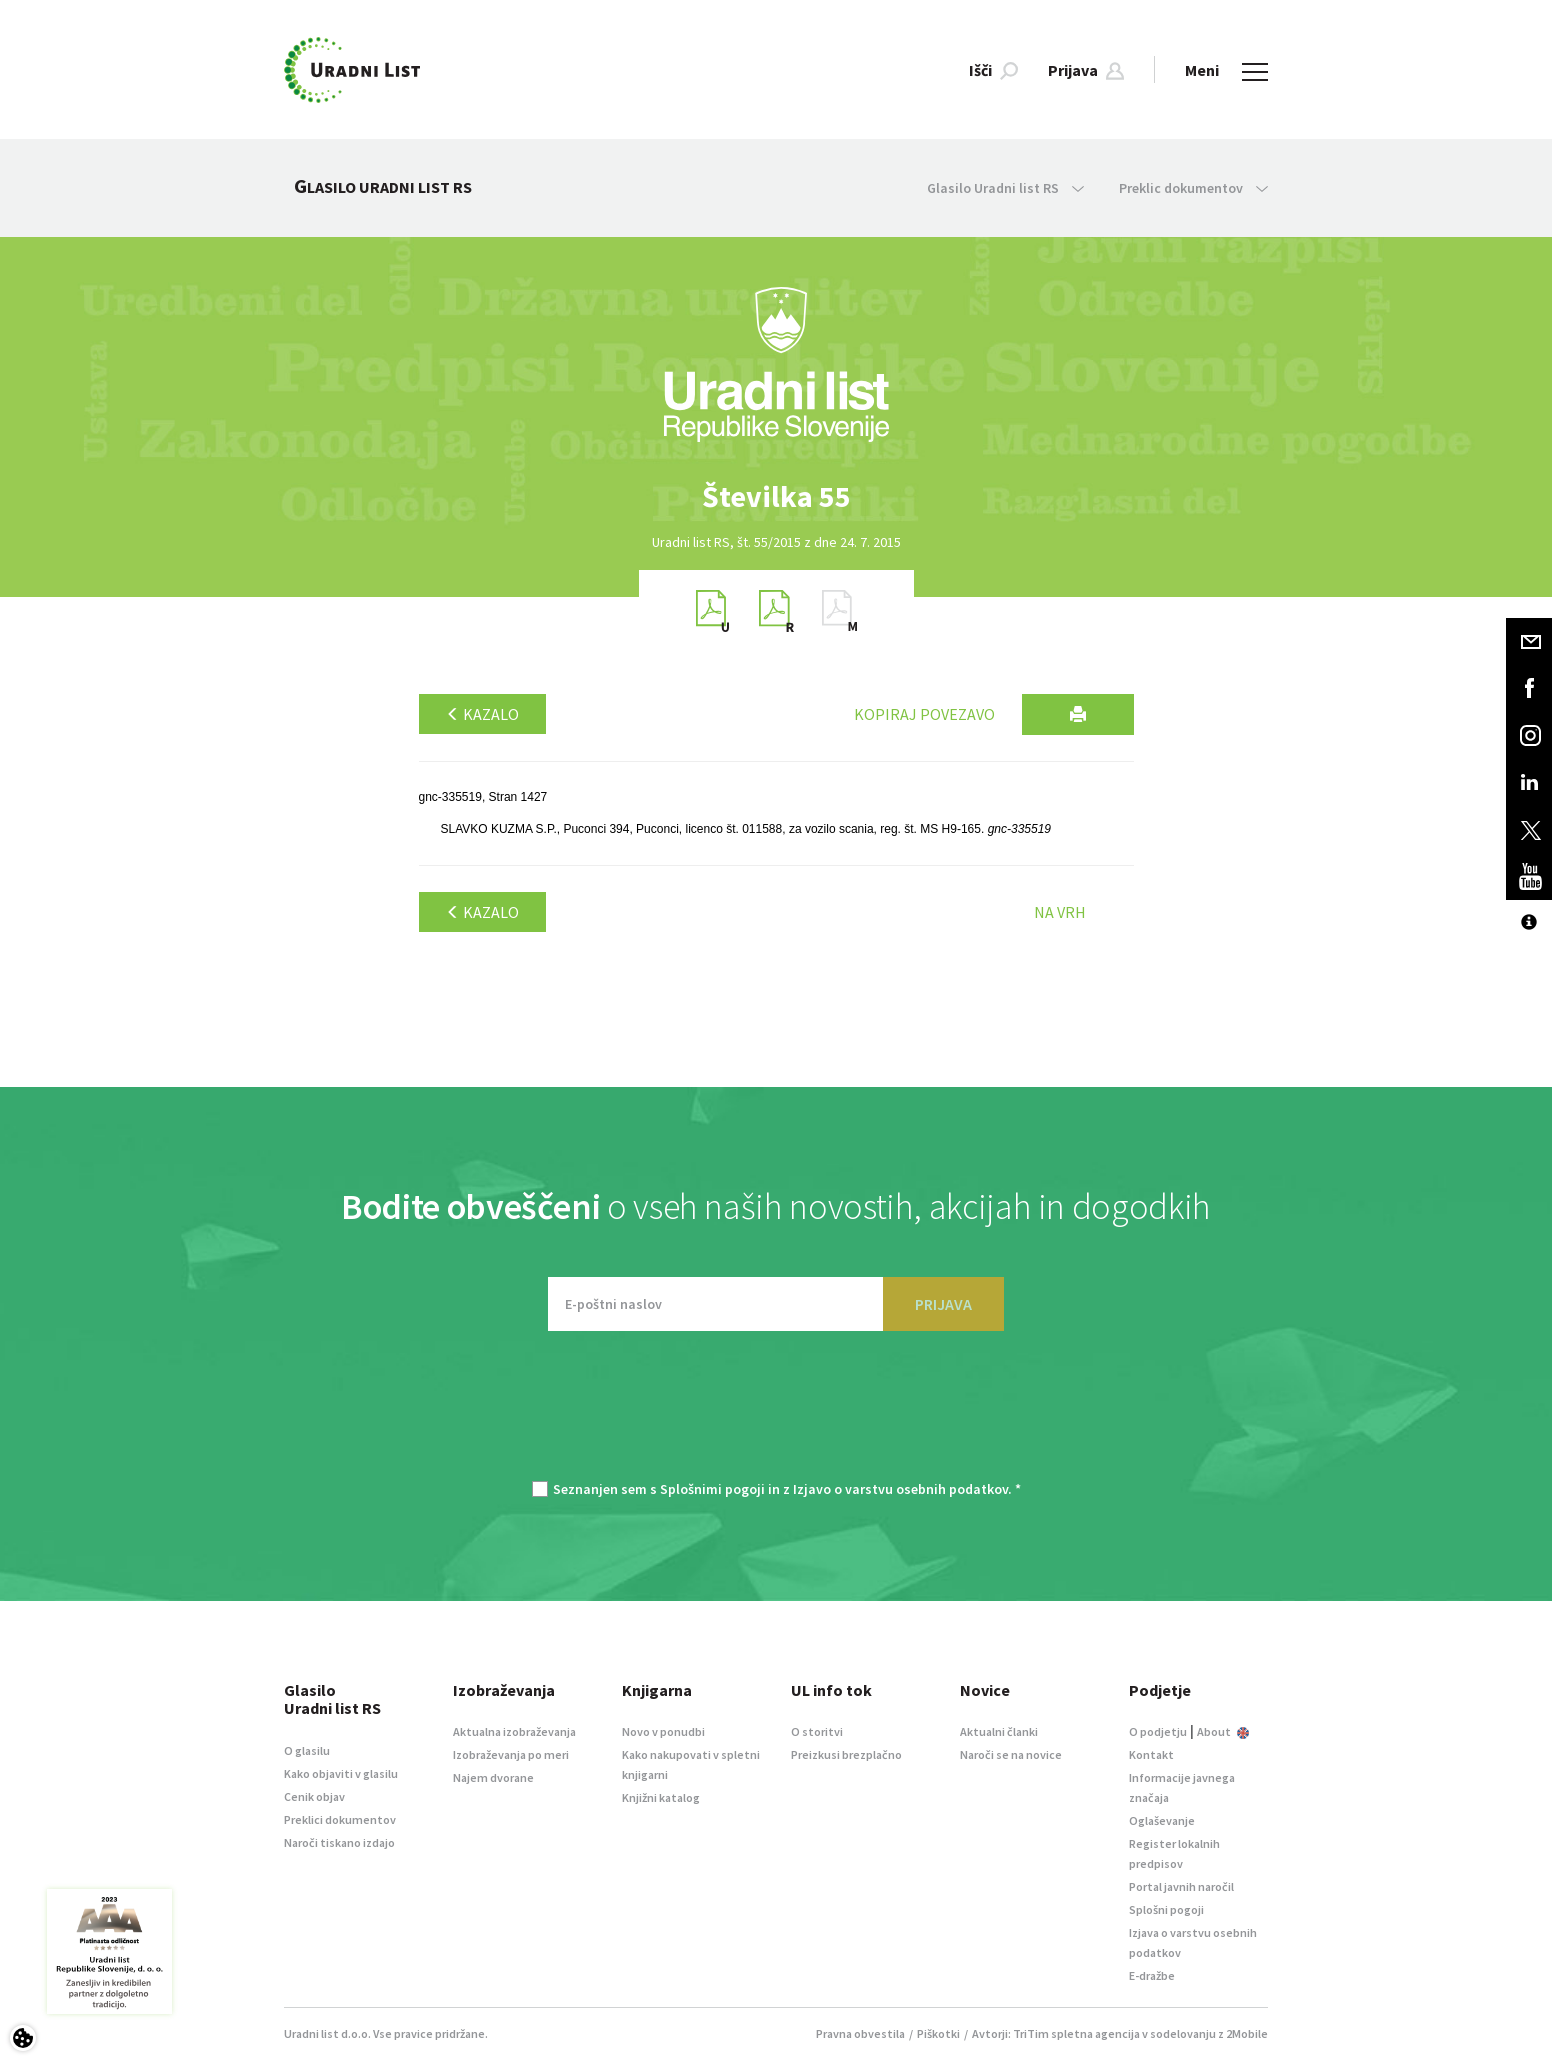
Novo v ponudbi (663, 1731)
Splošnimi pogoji (712, 1489)
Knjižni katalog (661, 1797)
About (1223, 1731)
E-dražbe (1152, 1975)
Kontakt (1151, 1754)
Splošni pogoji (1166, 1909)
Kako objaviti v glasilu (341, 1773)
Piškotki (938, 2033)
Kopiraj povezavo (924, 714)
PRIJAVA (943, 1304)
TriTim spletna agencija (1076, 2033)
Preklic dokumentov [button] (1193, 188)
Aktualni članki (999, 1731)
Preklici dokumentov (340, 1819)
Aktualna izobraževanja (514, 1731)
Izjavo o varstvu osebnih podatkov (900, 1489)
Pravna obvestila (860, 2033)
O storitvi (817, 1731)
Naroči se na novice (1011, 1754)
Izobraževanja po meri (511, 1754)
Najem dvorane (493, 1777)
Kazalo (482, 714)
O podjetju (1158, 1731)
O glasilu (307, 1750)
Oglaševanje (1162, 1820)
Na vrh (1060, 912)
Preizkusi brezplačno (846, 1754)
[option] (776, 496)
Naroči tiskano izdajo (339, 1842)
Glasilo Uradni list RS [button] (1005, 188)
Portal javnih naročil (1181, 1886)
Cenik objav (314, 1796)
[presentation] (776, 1416)
